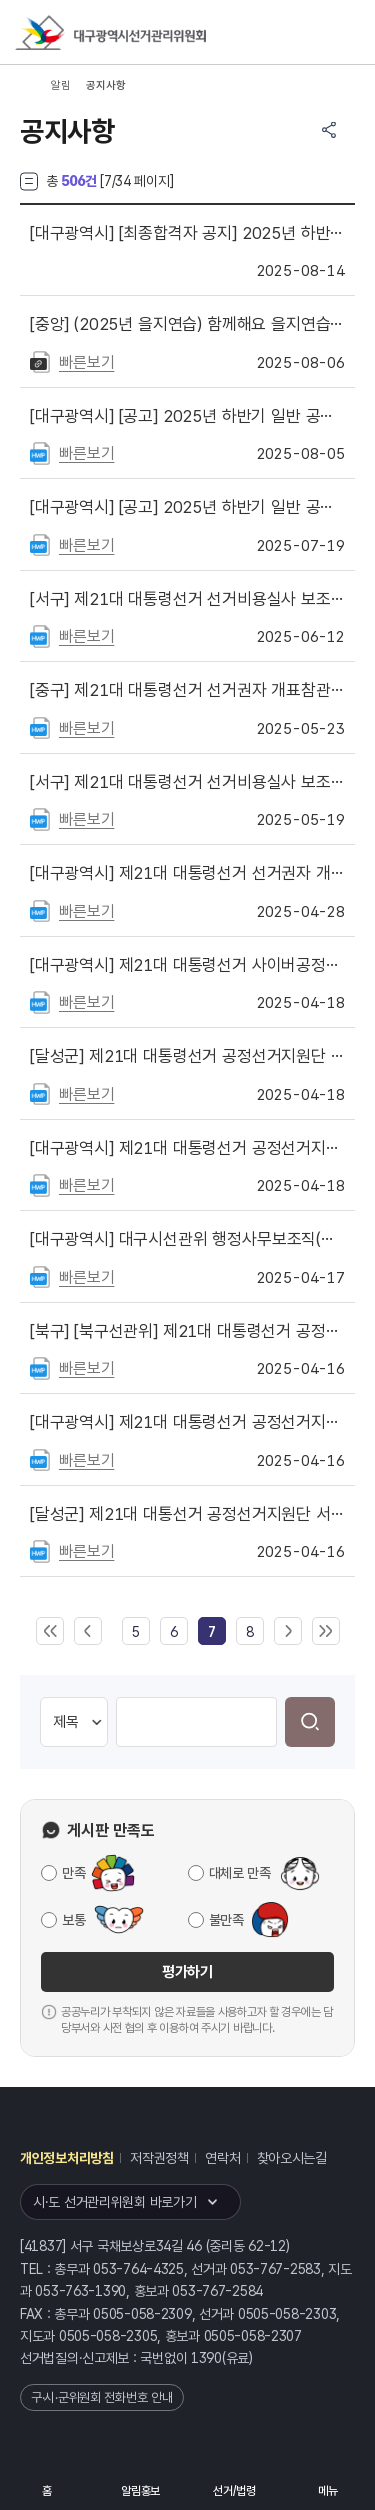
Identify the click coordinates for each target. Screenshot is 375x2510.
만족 (73, 1873)
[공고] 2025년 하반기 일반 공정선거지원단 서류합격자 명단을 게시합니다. (187, 416)
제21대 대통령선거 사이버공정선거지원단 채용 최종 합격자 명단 (187, 965)
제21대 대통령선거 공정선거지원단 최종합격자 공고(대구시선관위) (187, 1148)
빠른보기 (86, 362)
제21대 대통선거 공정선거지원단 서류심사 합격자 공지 (187, 1514)
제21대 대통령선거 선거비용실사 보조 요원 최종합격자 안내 (187, 599)
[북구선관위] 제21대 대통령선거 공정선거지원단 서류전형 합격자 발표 (187, 1331)
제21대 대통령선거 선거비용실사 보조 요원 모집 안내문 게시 (187, 782)
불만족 (226, 1920)
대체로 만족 (240, 1873)
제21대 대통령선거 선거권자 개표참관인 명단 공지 (187, 690)
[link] (212, 1632)
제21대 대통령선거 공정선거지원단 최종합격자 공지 (187, 1056)
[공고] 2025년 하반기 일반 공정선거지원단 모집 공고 (187, 507)
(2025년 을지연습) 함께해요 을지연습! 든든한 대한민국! (187, 324)
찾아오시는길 (292, 2158)
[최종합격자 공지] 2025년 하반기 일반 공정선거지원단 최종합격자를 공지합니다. (187, 233)
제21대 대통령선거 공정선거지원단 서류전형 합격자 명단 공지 (187, 1422)
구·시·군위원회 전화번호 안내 (102, 2397)
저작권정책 (159, 2158)
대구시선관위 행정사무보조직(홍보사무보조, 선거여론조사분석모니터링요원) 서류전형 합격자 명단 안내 (187, 1239)
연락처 (222, 2158)
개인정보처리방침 (67, 2158)
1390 (206, 2358)
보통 (73, 1920)
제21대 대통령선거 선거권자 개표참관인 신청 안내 (187, 873)
